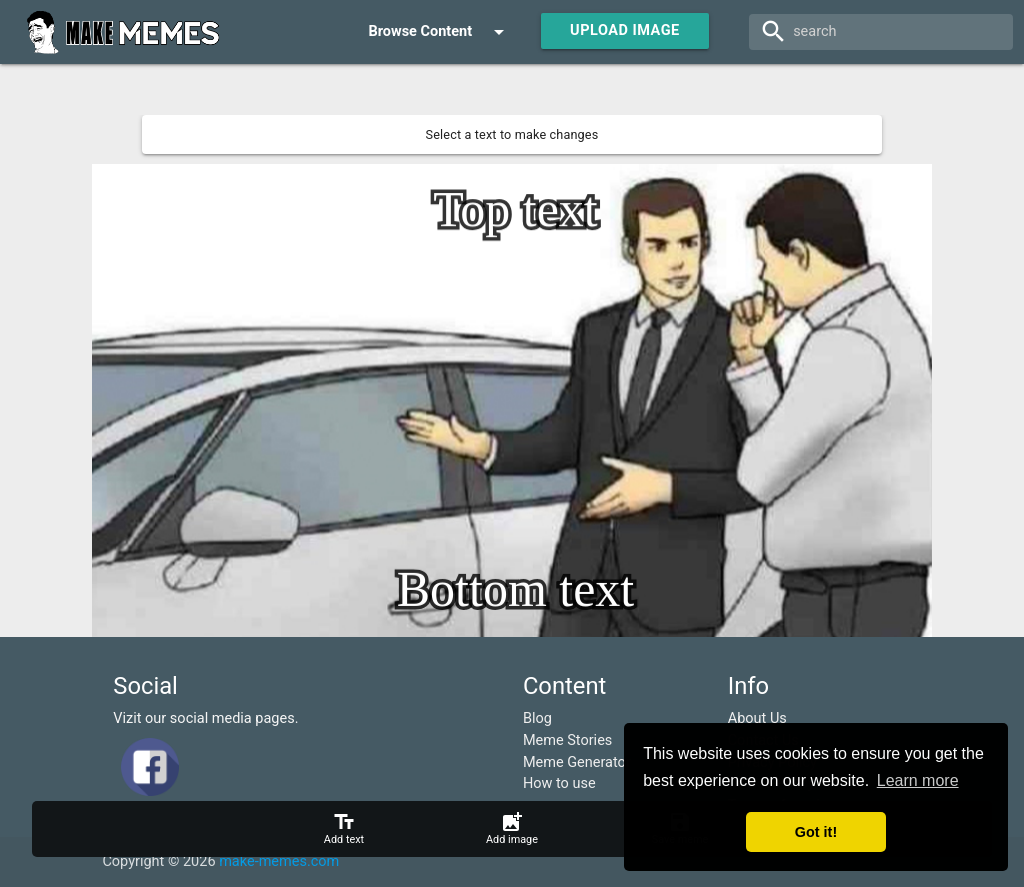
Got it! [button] (816, 832)
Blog (537, 718)
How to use (559, 783)
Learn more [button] (918, 780)
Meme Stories (567, 740)
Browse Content (439, 32)
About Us (757, 718)
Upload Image (625, 30)
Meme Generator (577, 762)
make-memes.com (279, 861)
